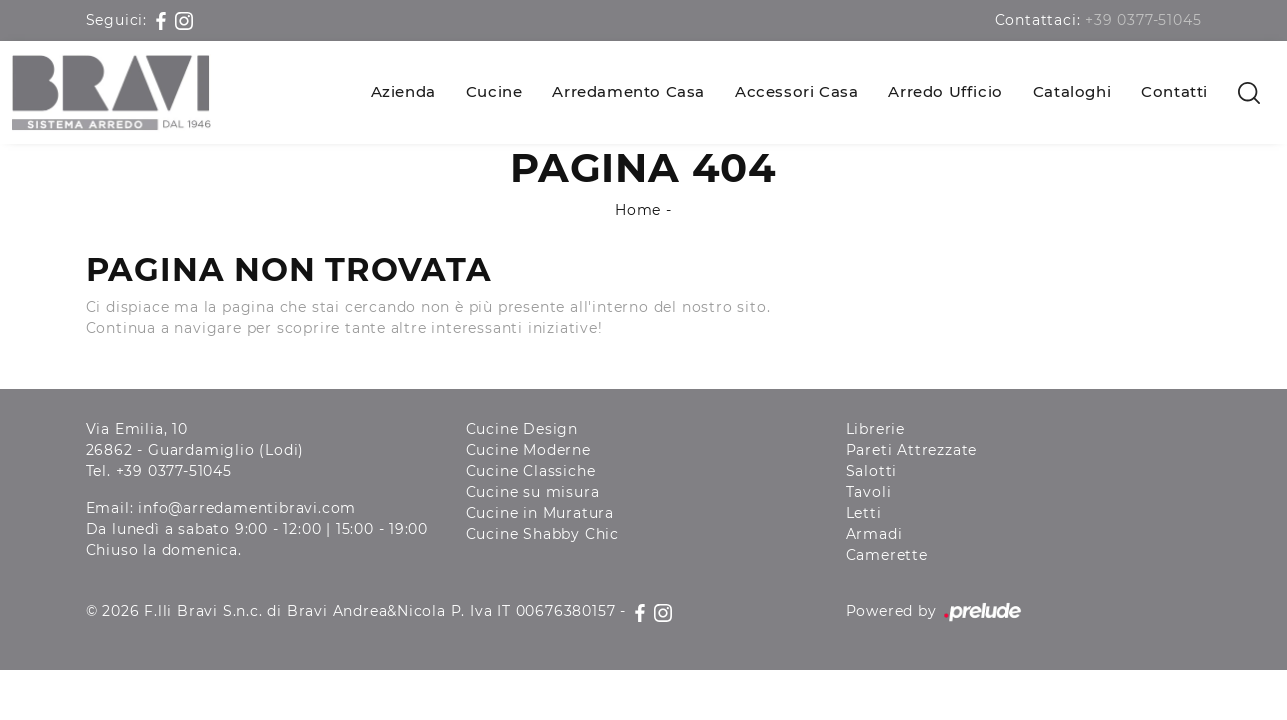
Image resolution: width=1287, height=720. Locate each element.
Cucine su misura (533, 492)
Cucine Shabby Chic (542, 534)
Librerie (875, 429)
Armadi (874, 534)
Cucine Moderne (528, 450)
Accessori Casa (796, 91)
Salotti (872, 471)
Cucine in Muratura (540, 513)
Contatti (1174, 91)
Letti (864, 513)
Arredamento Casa (628, 91)
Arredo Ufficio (945, 91)
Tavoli (869, 492)
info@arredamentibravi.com (247, 508)
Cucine (494, 91)
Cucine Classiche (531, 471)
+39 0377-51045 (1143, 20)
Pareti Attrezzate (912, 450)
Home (638, 210)
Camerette (887, 555)
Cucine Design (522, 429)
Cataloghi (1072, 91)
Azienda (403, 91)
